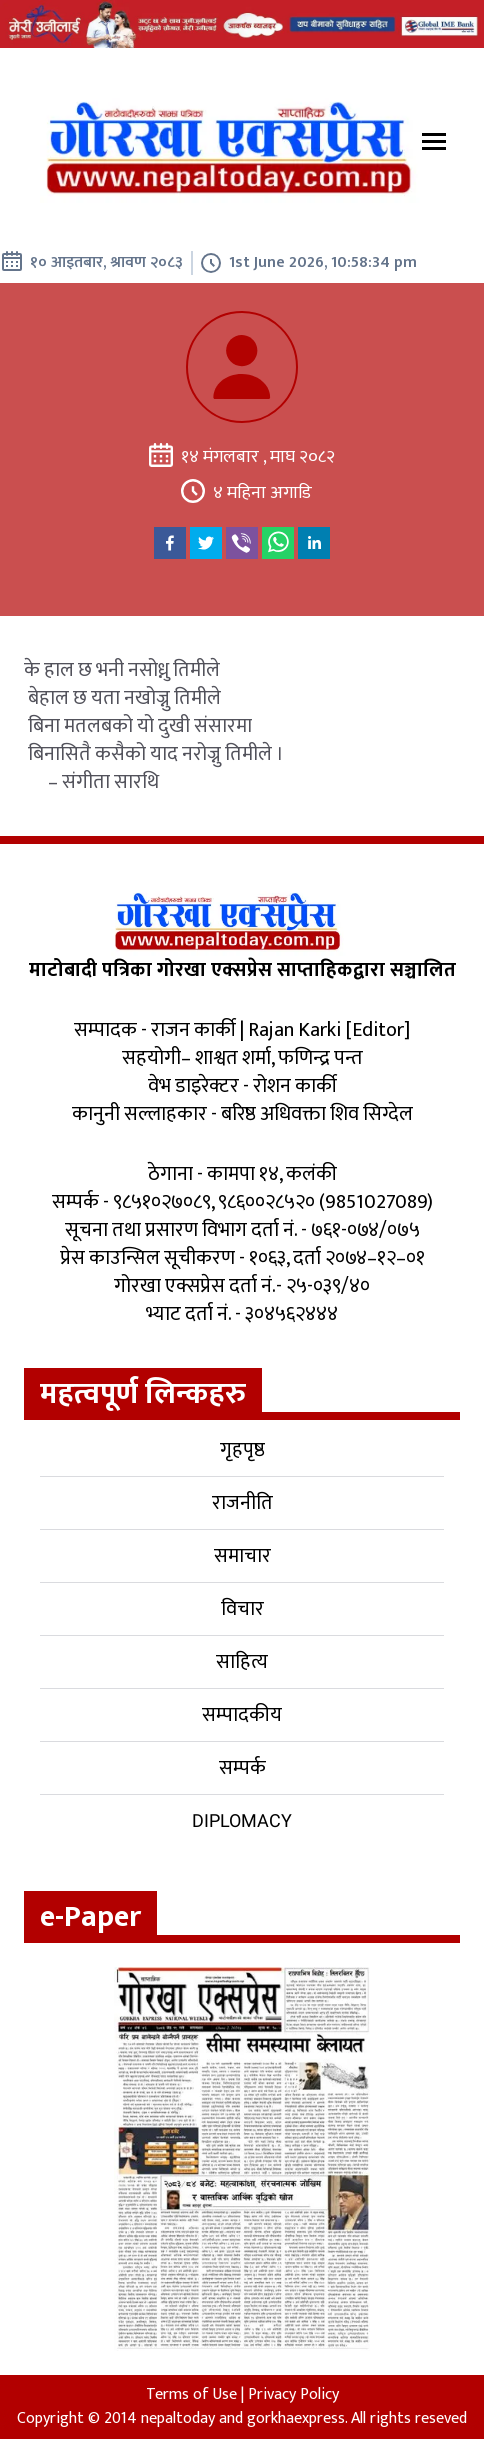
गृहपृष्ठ (242, 1450)
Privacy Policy (293, 2394)
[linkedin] (314, 543)
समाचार (242, 1556)
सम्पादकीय (242, 1715)
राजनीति (242, 1503)
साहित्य (242, 1662)
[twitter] (206, 543)
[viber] (242, 543)
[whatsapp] (278, 543)
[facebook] (170, 543)
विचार (242, 1609)
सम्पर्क (242, 1768)
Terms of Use (191, 2394)
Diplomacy (242, 1820)
